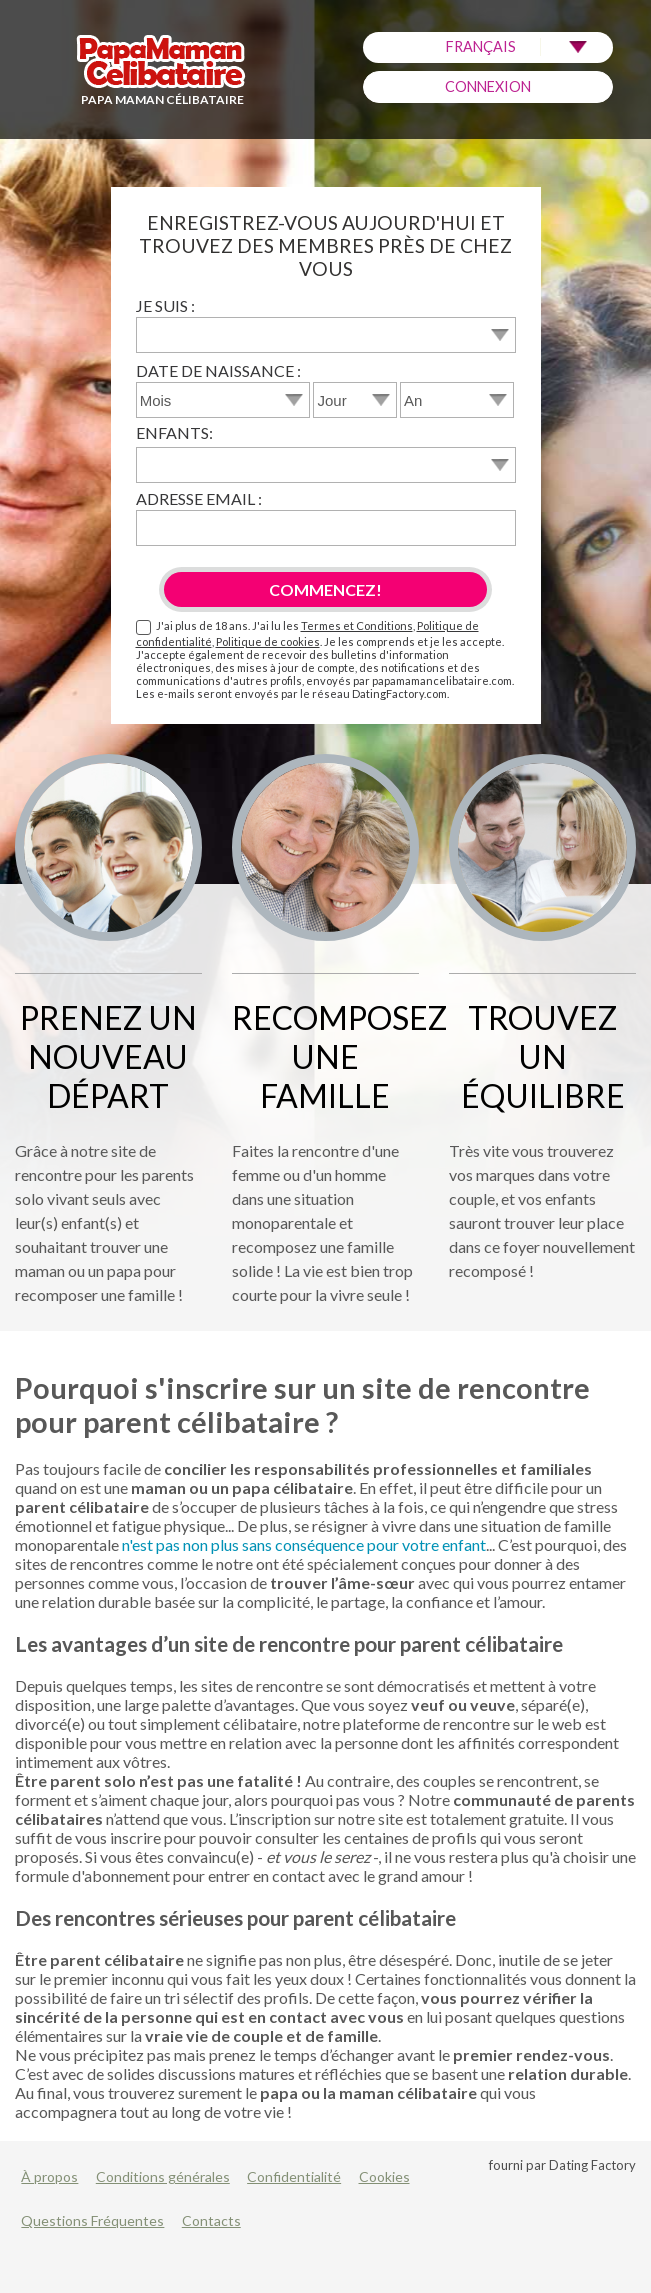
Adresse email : (199, 498)
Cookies (384, 2176)
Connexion (488, 86)
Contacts (211, 2220)
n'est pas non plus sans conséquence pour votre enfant (304, 1544)
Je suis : (165, 305)
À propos (49, 2176)
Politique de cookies (268, 641)
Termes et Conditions (357, 625)
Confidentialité (294, 2176)
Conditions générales (163, 2176)
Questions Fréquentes (92, 2220)
